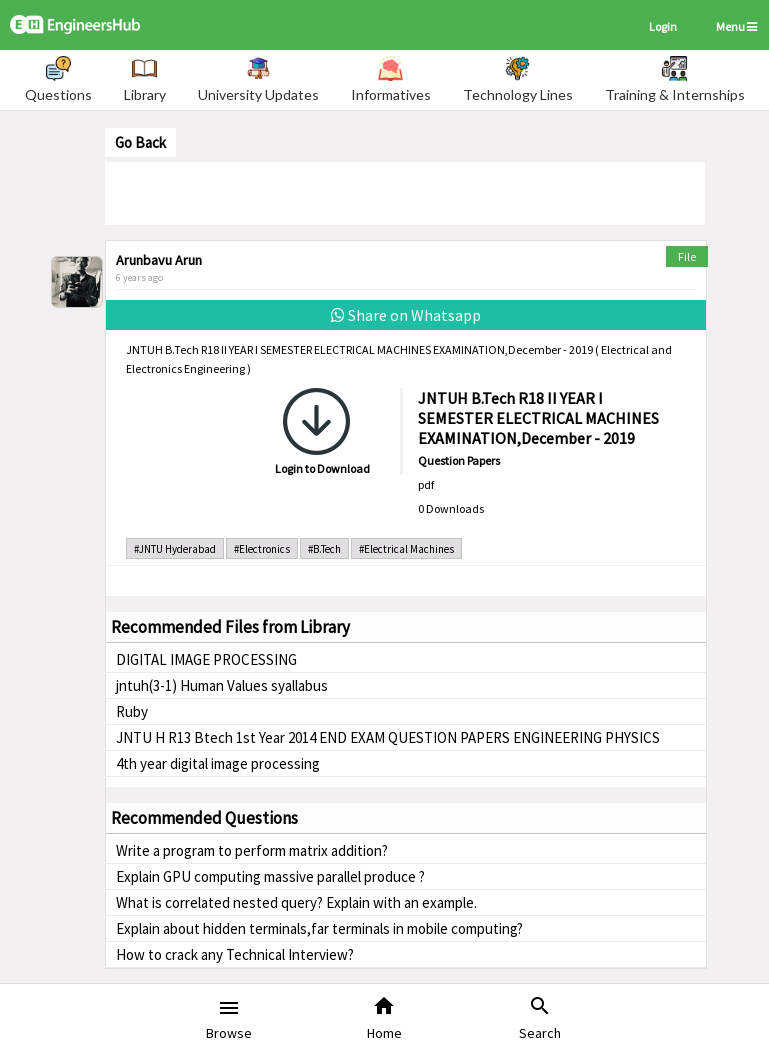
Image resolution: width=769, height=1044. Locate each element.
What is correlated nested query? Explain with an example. (296, 902)
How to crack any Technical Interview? (235, 954)
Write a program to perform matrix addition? (252, 850)
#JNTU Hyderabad (175, 549)
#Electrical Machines (406, 549)
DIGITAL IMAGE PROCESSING (206, 659)
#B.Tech (324, 549)
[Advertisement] (405, 192)
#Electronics (262, 549)
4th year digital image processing (218, 763)
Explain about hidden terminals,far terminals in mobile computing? (319, 928)
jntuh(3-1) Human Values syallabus (222, 685)
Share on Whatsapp (406, 315)
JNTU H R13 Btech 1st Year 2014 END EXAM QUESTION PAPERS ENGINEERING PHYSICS (388, 737)
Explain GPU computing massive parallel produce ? (270, 876)
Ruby (132, 711)
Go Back (140, 142)
